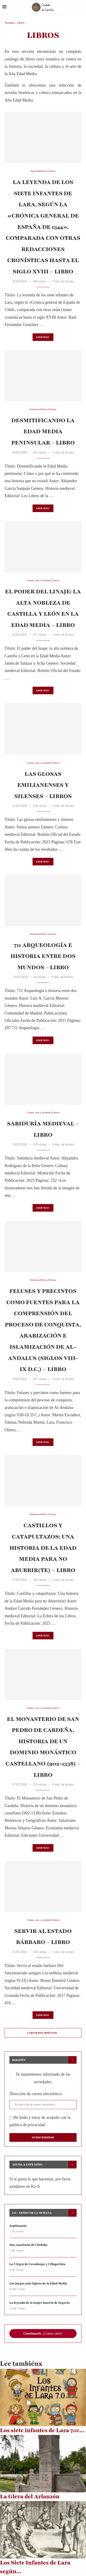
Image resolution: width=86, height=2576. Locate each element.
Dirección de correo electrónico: (36, 2093)
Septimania (17, 2226)
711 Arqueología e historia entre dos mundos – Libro (43, 956)
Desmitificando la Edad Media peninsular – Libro (43, 432)
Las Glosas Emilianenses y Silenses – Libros (43, 785)
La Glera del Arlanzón (29, 2496)
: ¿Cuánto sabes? (43, 2333)
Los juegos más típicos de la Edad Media (38, 2283)
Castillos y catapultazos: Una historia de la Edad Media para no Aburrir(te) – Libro (42, 1548)
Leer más (42, 337)
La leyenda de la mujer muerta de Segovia (39, 2303)
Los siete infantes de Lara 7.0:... (42, 2430)
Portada (9, 22)
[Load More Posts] (43, 2033)
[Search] (81, 7)
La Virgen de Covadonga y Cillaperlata (37, 2264)
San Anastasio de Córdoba (28, 2245)
